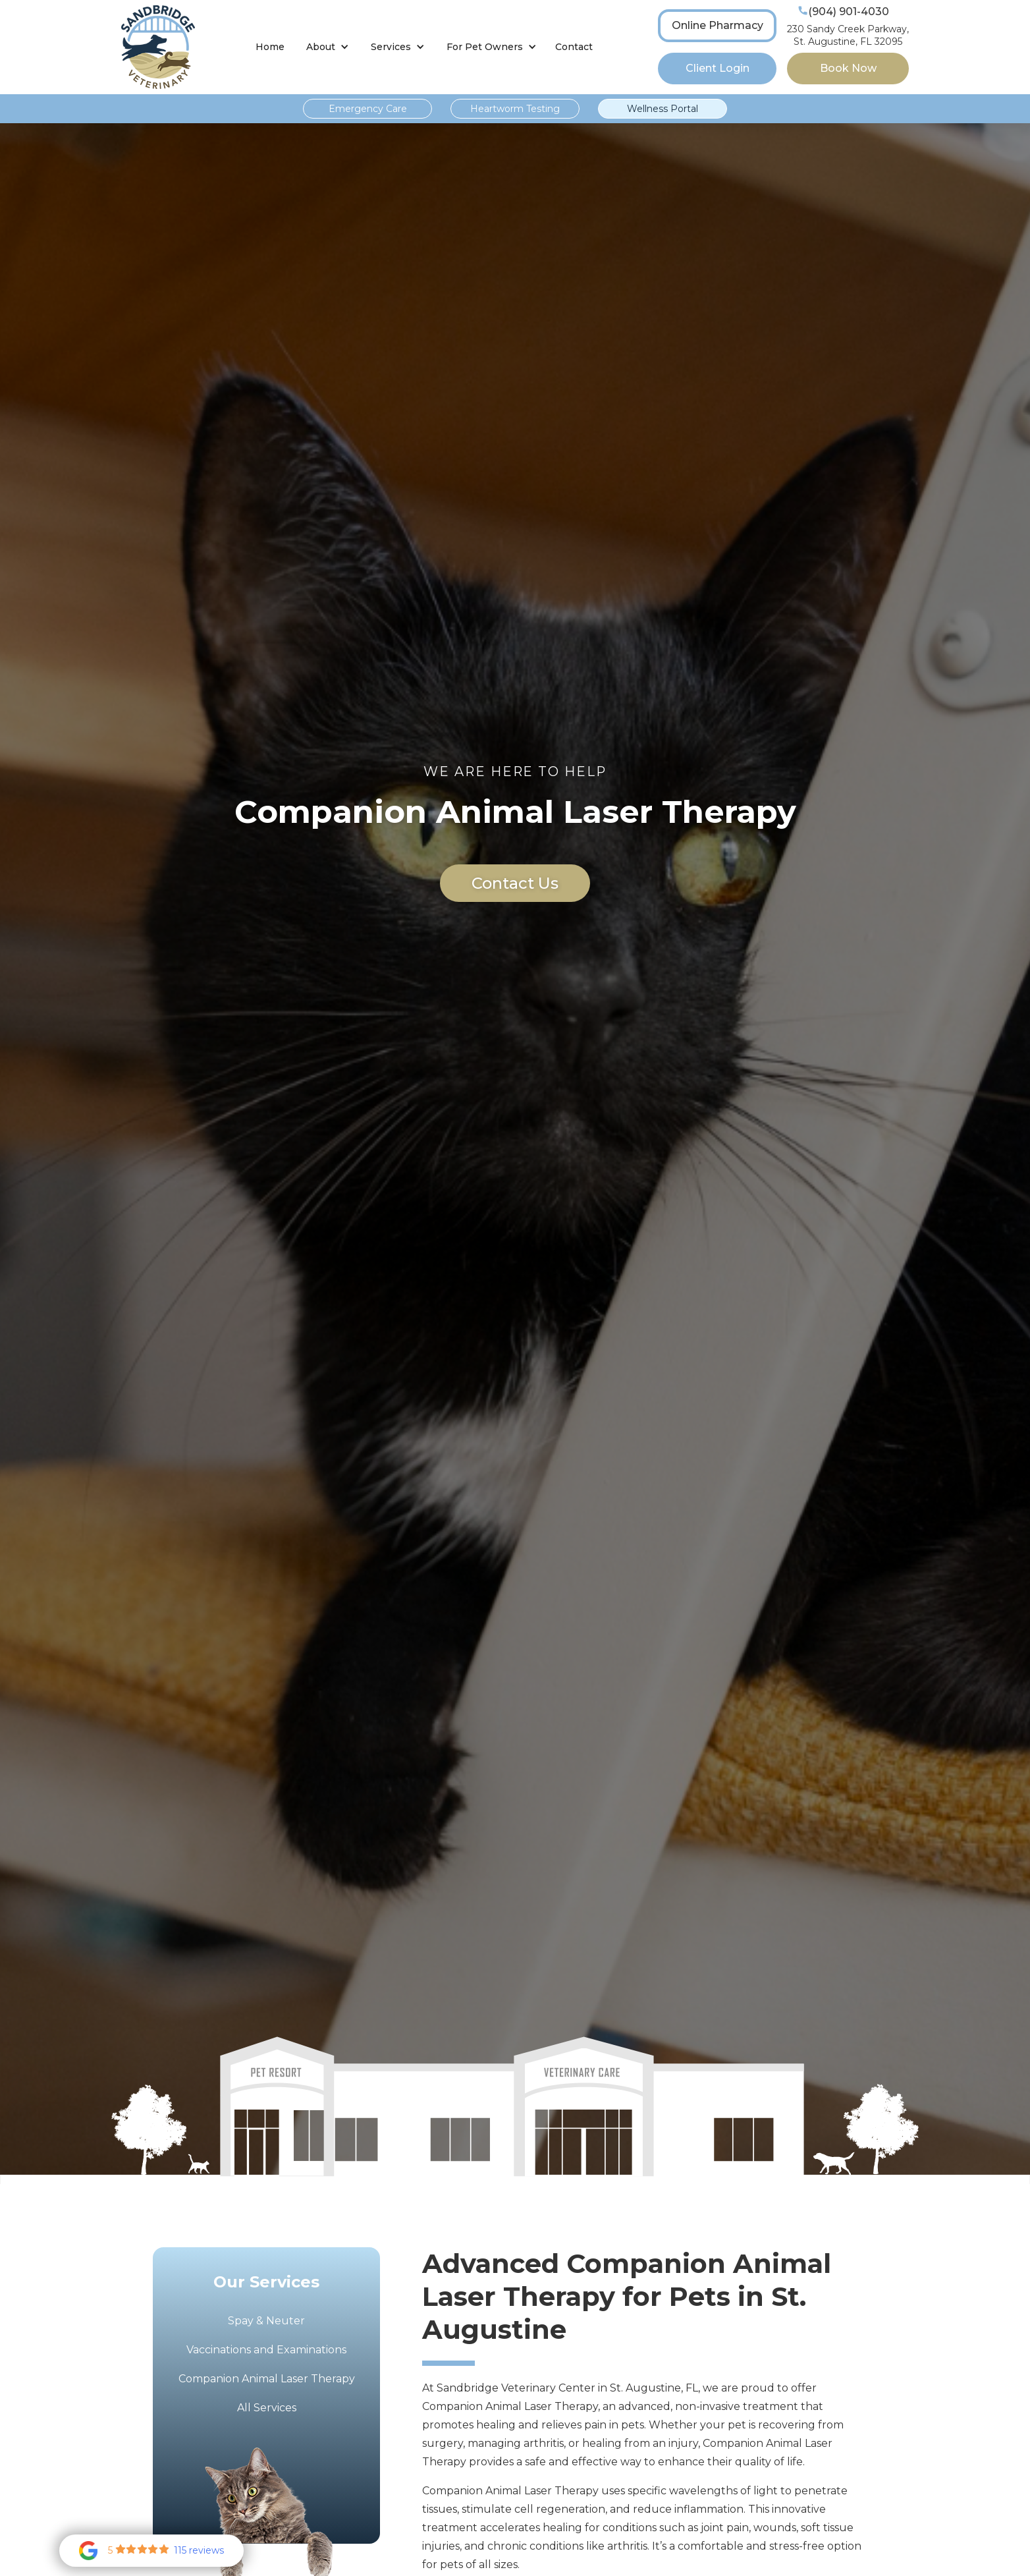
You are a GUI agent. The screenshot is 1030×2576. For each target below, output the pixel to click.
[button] (327, 47)
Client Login (717, 68)
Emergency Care (368, 109)
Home (270, 47)
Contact (574, 47)
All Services (266, 2407)
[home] (158, 47)
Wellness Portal (662, 109)
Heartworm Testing (515, 109)
